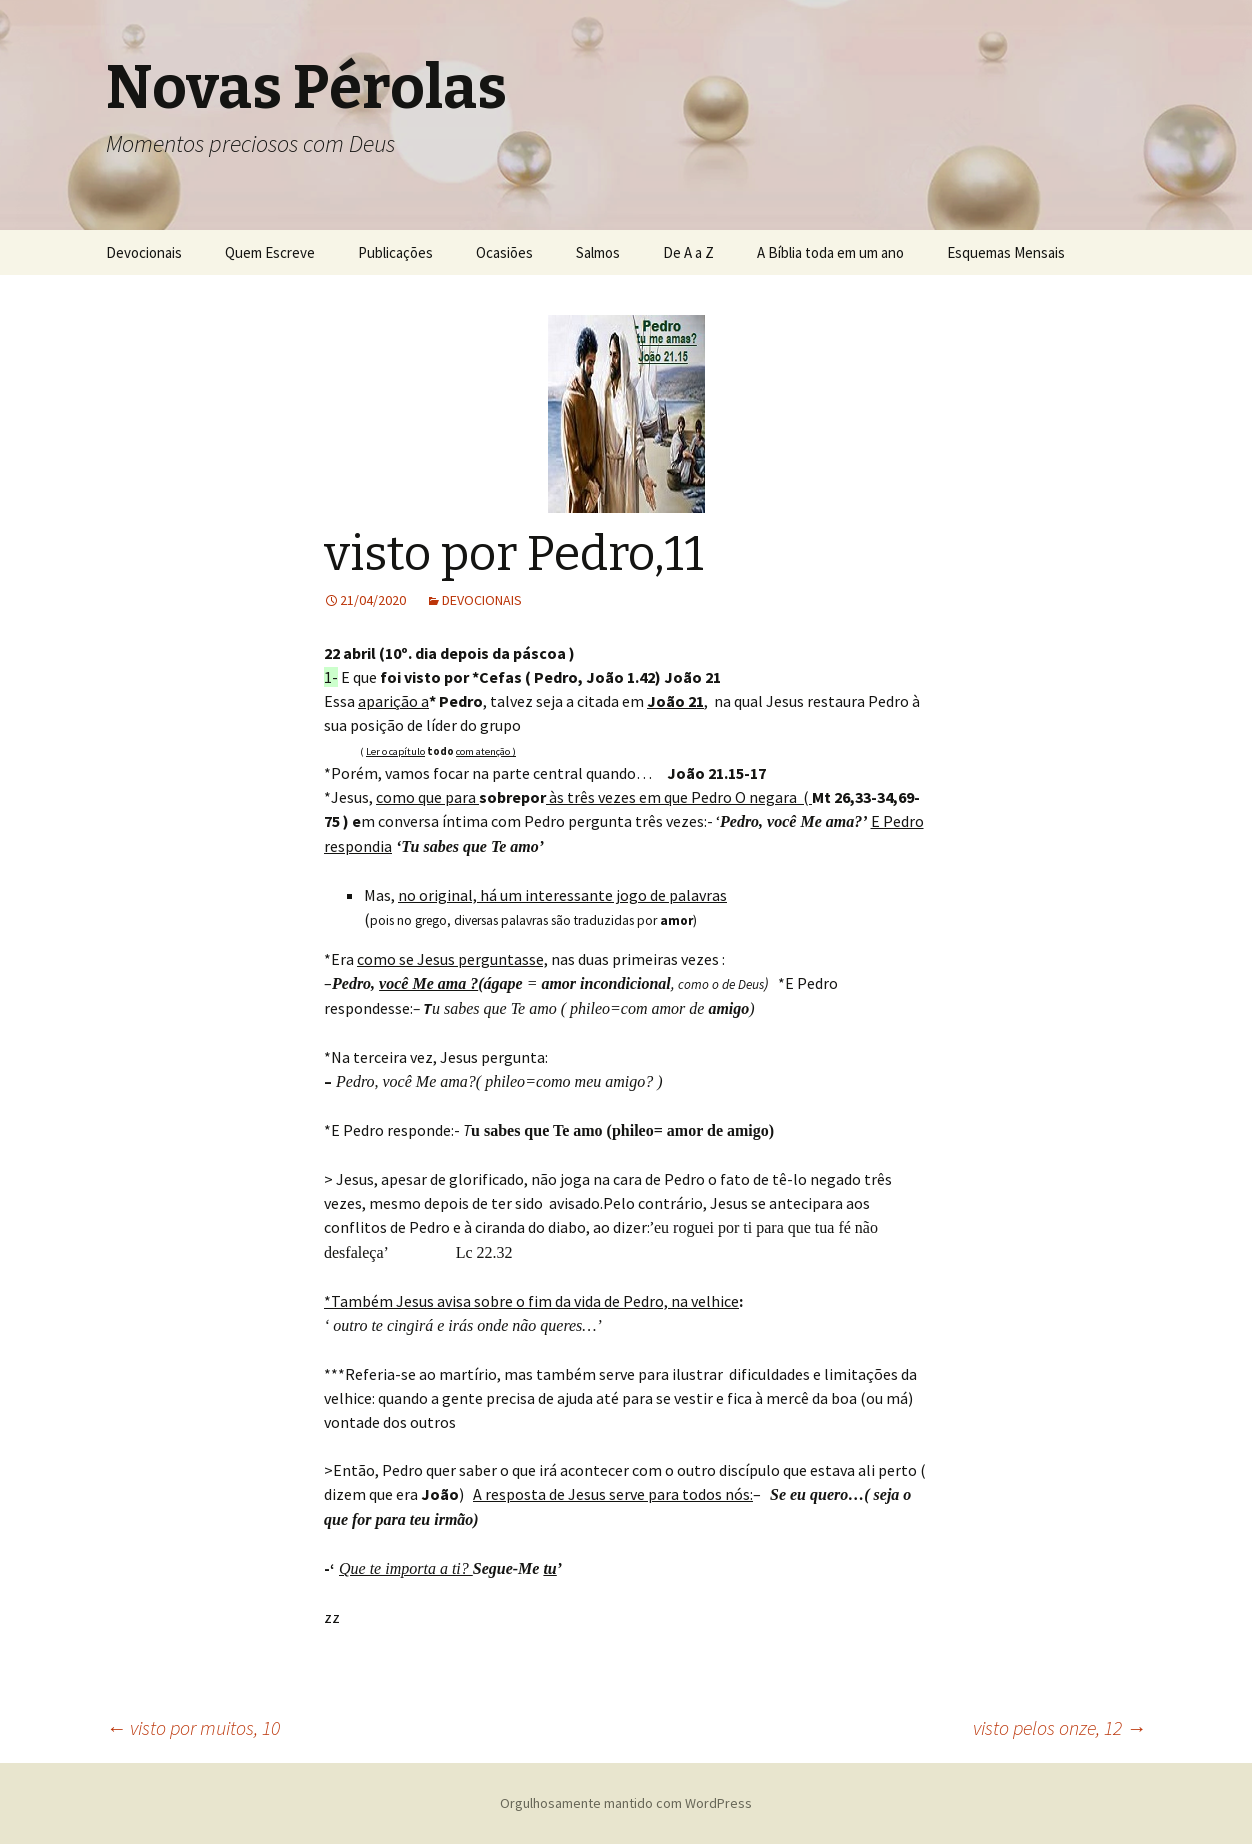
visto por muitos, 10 (193, 1727)
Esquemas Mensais (1006, 252)
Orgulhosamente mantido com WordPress (626, 1803)
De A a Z (688, 252)
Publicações (395, 252)
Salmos (598, 252)
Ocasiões (504, 252)
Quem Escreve (270, 252)
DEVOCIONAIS (482, 600)
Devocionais (144, 252)
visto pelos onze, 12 (1059, 1727)
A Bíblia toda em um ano (830, 252)
